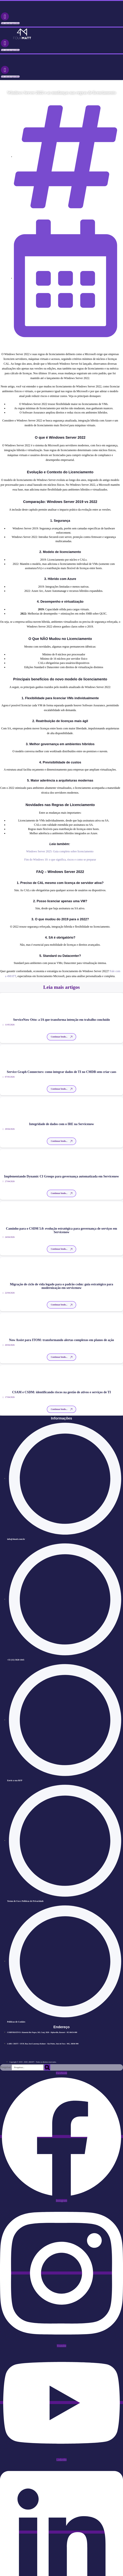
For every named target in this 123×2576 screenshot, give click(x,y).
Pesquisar (5, 2067)
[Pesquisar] (47, 2067)
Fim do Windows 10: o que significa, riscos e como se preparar (60, 859)
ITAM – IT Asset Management (35, 217)
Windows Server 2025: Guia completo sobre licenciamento (60, 851)
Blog (16, 217)
